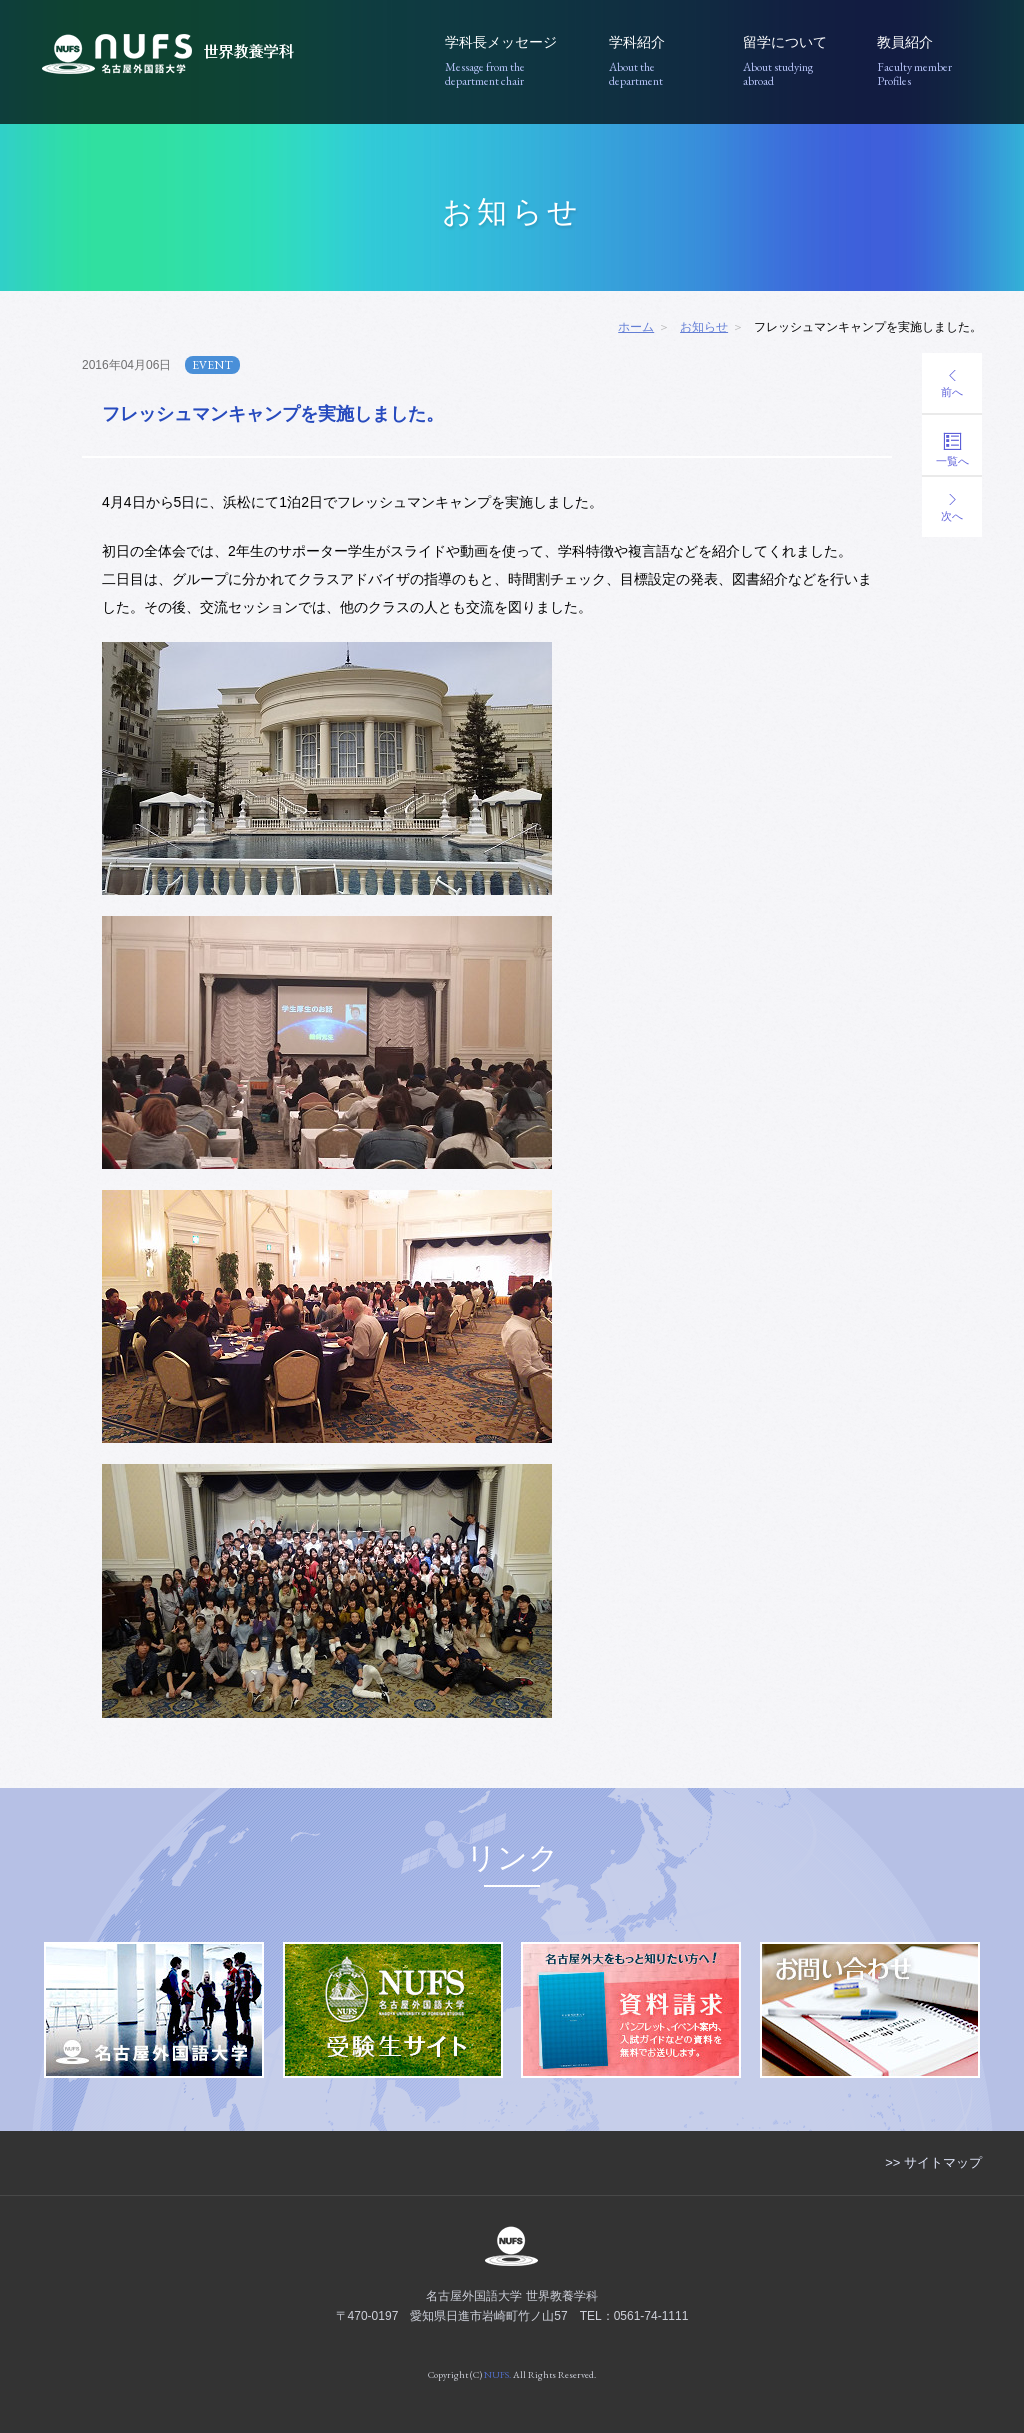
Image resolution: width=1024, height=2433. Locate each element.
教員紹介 (929, 61)
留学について (795, 61)
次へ (952, 508)
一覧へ (952, 449)
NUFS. (497, 2374)
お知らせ (704, 327)
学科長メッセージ (512, 61)
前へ (952, 384)
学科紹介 (661, 61)
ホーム (636, 327)
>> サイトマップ (933, 2162)
